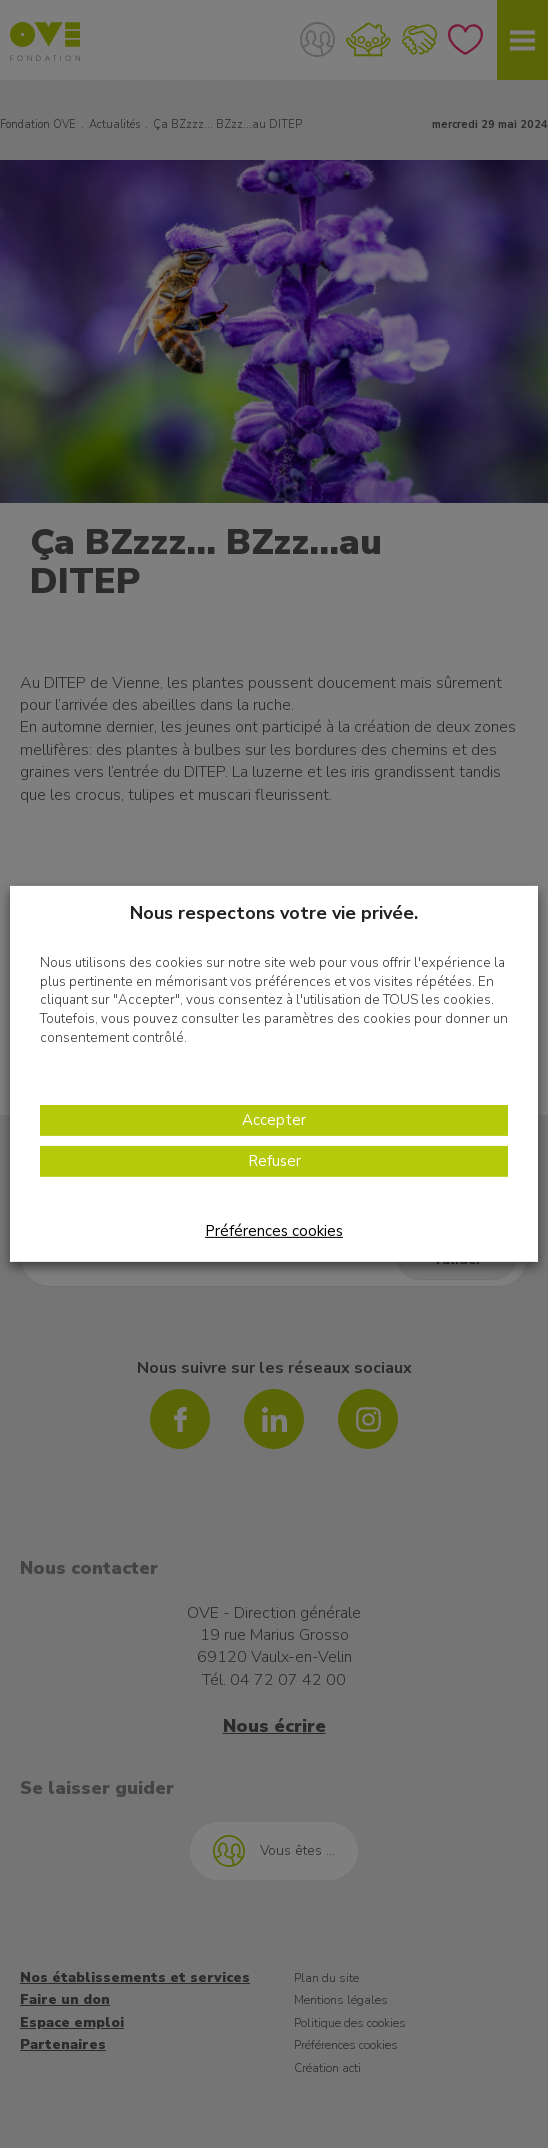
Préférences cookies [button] (274, 1231)
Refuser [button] (274, 1161)
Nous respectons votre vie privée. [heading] (274, 913)
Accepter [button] (274, 1120)
